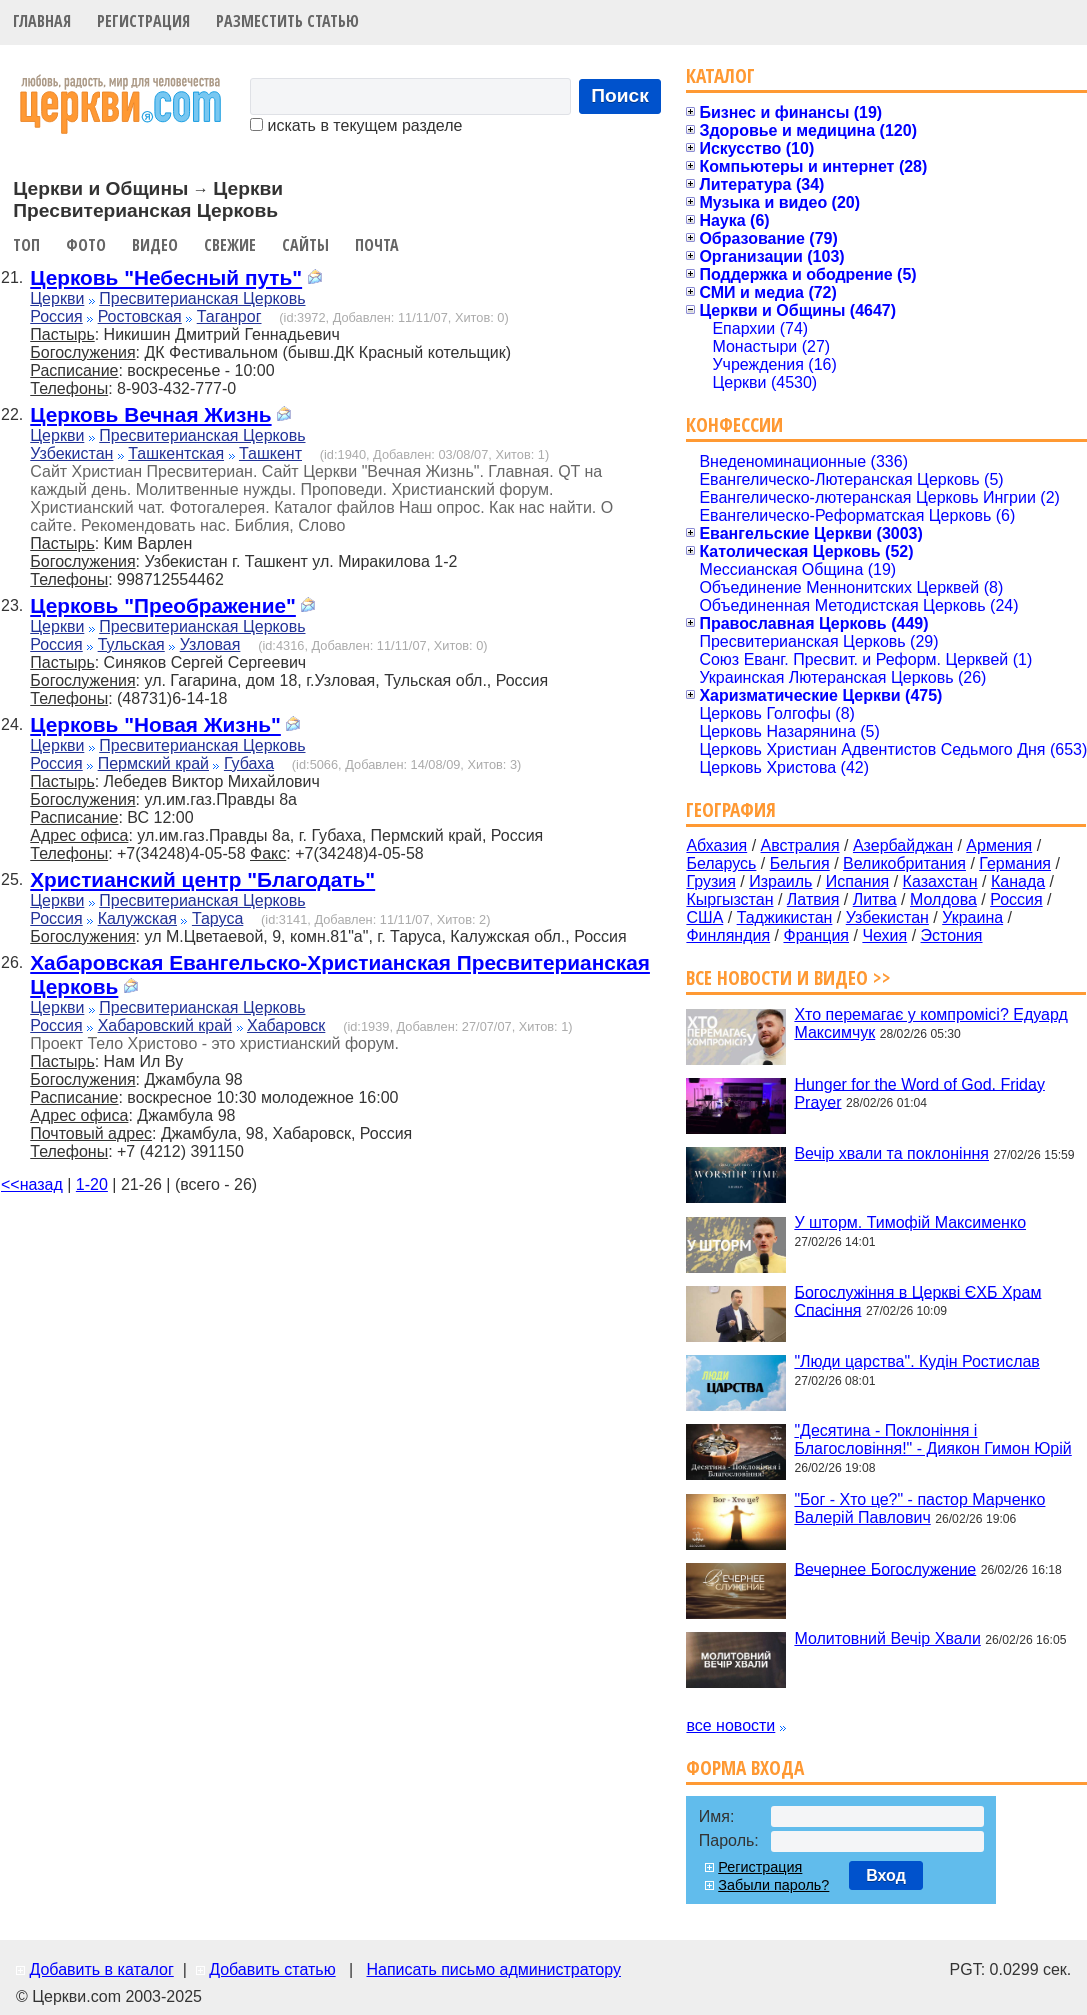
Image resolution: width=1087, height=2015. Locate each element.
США (704, 917)
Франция (816, 935)
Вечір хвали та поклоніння (891, 1153)
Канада (1018, 881)
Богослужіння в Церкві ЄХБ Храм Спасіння (917, 1300)
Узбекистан (71, 453)
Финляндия (728, 935)
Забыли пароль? (773, 1885)
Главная (42, 21)
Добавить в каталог (101, 1969)
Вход (886, 1875)
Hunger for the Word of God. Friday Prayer (919, 1092)
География (731, 809)
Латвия (813, 899)
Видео (155, 245)
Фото (86, 245)
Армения (999, 845)
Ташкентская (176, 453)
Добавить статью (272, 1969)
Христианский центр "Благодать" (202, 879)
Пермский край (153, 763)
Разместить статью (287, 21)
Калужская (137, 918)
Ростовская (140, 316)
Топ (26, 245)
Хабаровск (286, 1025)
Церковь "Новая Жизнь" (155, 724)
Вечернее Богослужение (885, 1568)
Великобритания (904, 863)
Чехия (884, 935)
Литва (875, 899)
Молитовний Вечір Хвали (887, 1638)
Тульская (131, 644)
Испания (858, 881)
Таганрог (229, 316)
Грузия (710, 881)
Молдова (943, 899)
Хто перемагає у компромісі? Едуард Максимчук (930, 1023)
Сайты (305, 245)
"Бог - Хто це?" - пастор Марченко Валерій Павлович (919, 1508)
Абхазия (716, 845)
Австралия (800, 845)
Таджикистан (785, 917)
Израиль (780, 881)
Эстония (952, 935)
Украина (972, 917)
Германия (1015, 863)
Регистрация (143, 21)
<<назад (32, 1184)
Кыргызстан (729, 899)
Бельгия (800, 863)
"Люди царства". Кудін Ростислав (916, 1361)
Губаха (249, 763)
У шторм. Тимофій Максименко (910, 1222)
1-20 (92, 1184)
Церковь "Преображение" (163, 605)
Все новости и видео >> (788, 977)
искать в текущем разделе (356, 125)
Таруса (217, 918)
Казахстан (940, 881)
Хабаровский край (165, 1025)
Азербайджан (903, 845)
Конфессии (734, 424)
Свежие (230, 245)
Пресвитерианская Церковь (202, 298)
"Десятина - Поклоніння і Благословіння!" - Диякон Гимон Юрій (932, 1439)
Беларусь (721, 863)
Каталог (720, 75)
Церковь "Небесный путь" (166, 277)
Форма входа (745, 1767)
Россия (56, 316)
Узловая (210, 644)
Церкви (57, 298)
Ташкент (270, 453)
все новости (730, 1725)
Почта (377, 245)
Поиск (620, 95)
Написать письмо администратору (493, 1969)
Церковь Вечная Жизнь (150, 414)
